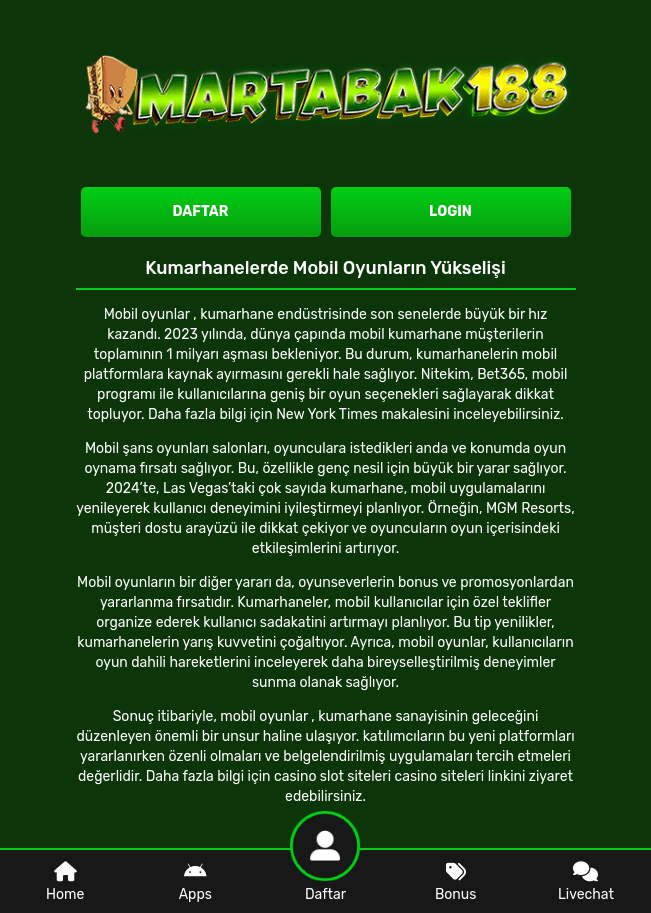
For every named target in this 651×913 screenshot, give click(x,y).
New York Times (327, 414)
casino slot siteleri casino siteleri (379, 776)
